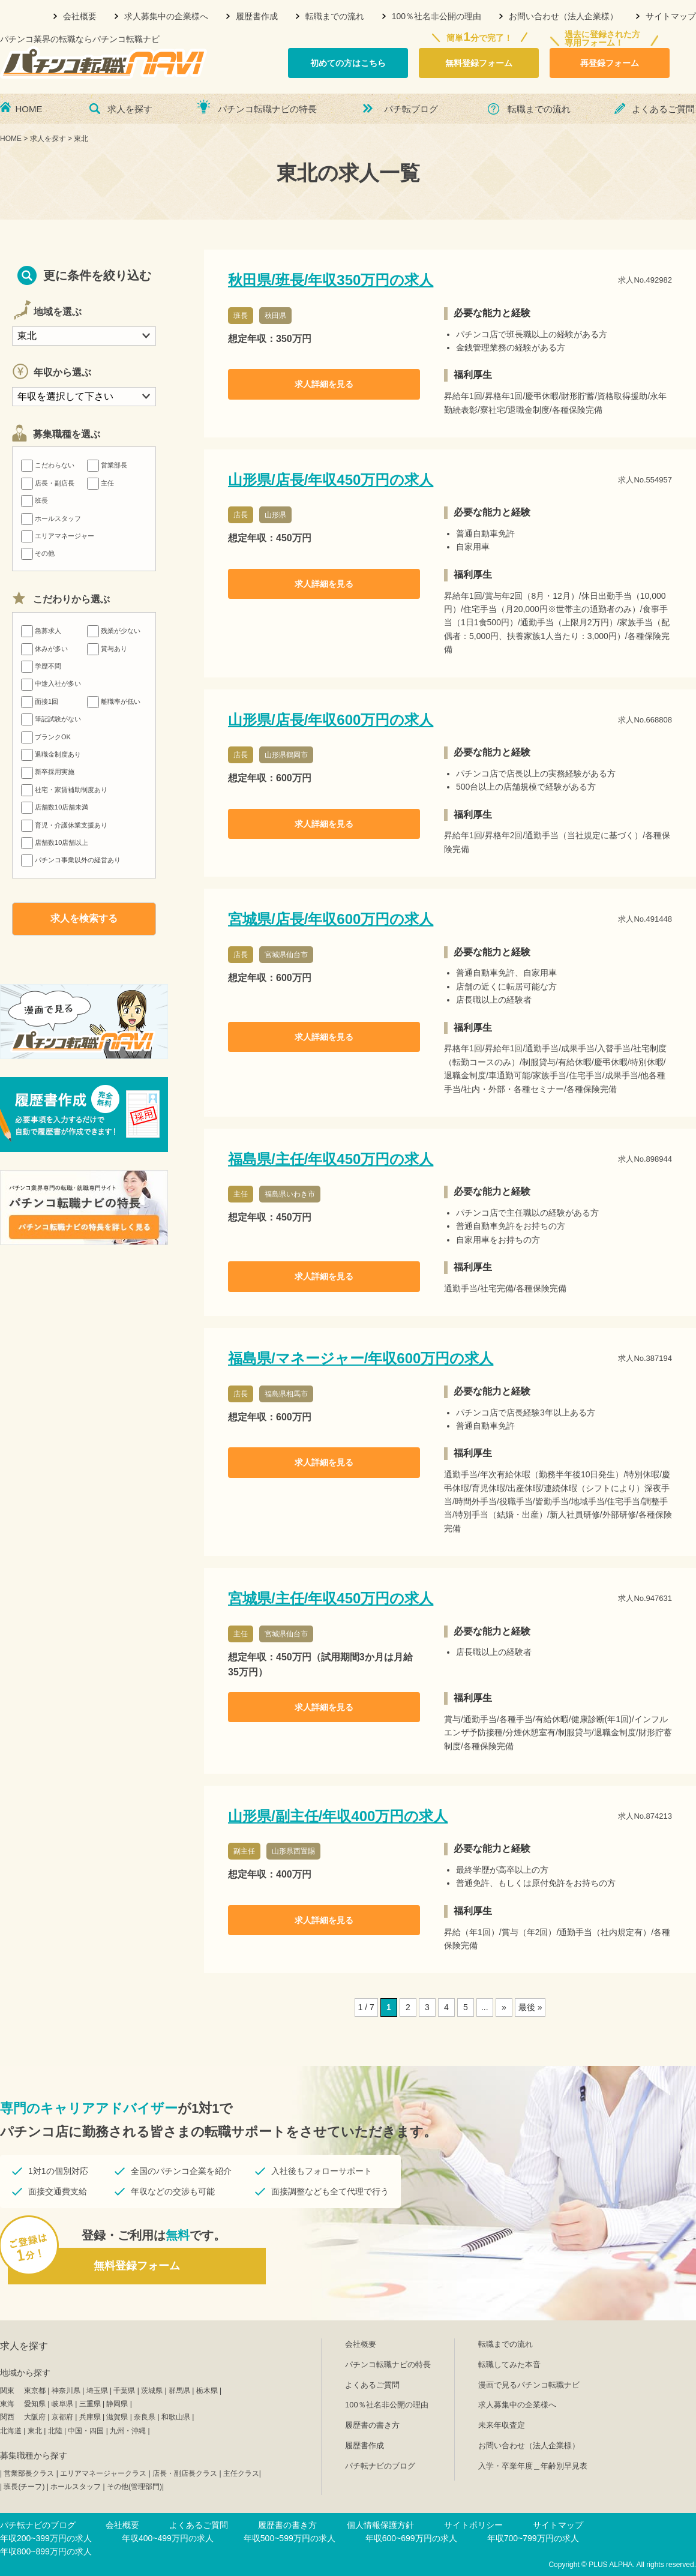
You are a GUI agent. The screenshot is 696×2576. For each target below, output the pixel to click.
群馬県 (179, 2390)
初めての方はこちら (348, 63)
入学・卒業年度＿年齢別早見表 (532, 2465)
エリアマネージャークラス (103, 2473)
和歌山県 (175, 2417)
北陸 (55, 2431)
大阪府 (35, 2417)
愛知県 (35, 2404)
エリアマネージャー (57, 535)
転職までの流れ (334, 16)
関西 (7, 2417)
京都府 (62, 2417)
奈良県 (144, 2417)
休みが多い (44, 648)
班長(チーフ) (24, 2486)
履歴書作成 (257, 16)
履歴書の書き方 (372, 2425)
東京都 (35, 2390)
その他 (38, 553)
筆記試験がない (51, 718)
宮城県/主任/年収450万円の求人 (330, 1598)
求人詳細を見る (324, 384)
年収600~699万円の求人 (411, 2538)
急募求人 (41, 630)
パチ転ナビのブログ (380, 2465)
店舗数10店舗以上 (54, 842)
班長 (34, 500)
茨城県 (152, 2390)
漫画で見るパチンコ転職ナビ (529, 2384)
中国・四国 (86, 2431)
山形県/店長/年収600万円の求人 (330, 720)
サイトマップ (671, 16)
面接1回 (39, 701)
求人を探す (129, 109)
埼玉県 (97, 2390)
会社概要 (80, 16)
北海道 (11, 2431)
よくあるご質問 (663, 109)
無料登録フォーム (478, 63)
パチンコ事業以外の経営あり (71, 859)
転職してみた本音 (509, 2364)
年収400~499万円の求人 (168, 2538)
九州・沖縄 (128, 2431)
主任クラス (241, 2473)
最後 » (530, 2007)
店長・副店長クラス (184, 2473)
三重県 (90, 2404)
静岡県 (117, 2404)
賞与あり (107, 648)
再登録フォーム (609, 63)
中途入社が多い (51, 683)
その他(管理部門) (134, 2486)
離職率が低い (113, 701)
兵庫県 (90, 2417)
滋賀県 (117, 2417)
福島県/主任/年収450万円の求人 (330, 1159)
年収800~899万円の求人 (46, 2551)
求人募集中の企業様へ (166, 16)
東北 (35, 2431)
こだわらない (47, 465)
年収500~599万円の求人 (289, 2538)
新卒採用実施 (47, 771)
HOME (29, 109)
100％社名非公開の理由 (436, 16)
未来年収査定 (501, 2425)
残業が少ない (113, 630)
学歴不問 (41, 666)
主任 (100, 483)
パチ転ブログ (411, 109)
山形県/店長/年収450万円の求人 (330, 480)
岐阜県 (62, 2404)
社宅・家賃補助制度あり (64, 789)
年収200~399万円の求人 (46, 2538)
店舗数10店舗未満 (54, 807)
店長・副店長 (47, 483)
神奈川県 (66, 2390)
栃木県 (207, 2390)
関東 (7, 2390)
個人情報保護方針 (380, 2525)
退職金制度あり (51, 754)
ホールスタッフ (51, 518)
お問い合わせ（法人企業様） (563, 16)
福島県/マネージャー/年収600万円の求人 (360, 1358)
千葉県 (124, 2390)
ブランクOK (46, 736)
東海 (7, 2404)
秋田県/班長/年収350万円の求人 (330, 280)
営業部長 (107, 465)
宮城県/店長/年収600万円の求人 (330, 919)
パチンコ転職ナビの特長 (267, 109)
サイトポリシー (473, 2525)
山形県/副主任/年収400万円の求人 (338, 1816)
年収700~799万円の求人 (533, 2538)
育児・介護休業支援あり (64, 825)
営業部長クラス (29, 2473)
